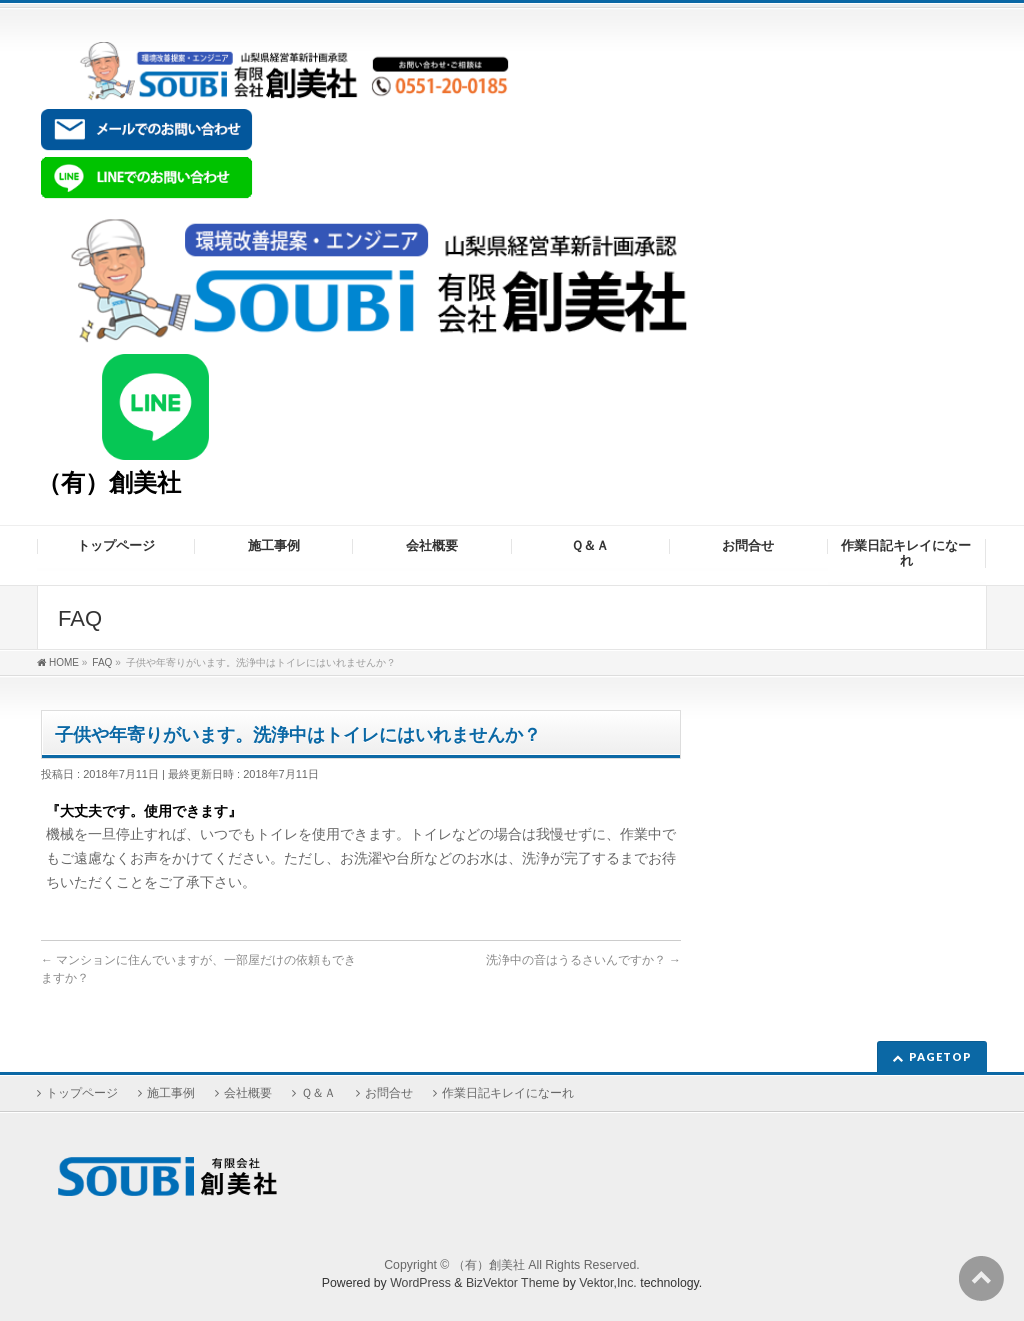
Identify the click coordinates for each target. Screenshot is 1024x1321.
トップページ (82, 1093)
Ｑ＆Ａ (318, 1093)
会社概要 (248, 1093)
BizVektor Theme (513, 1283)
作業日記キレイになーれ (508, 1093)
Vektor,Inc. (608, 1283)
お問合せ (389, 1093)
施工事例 (171, 1093)
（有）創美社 (109, 482)
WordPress (420, 1283)
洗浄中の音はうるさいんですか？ (583, 960)
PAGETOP (940, 1056)
